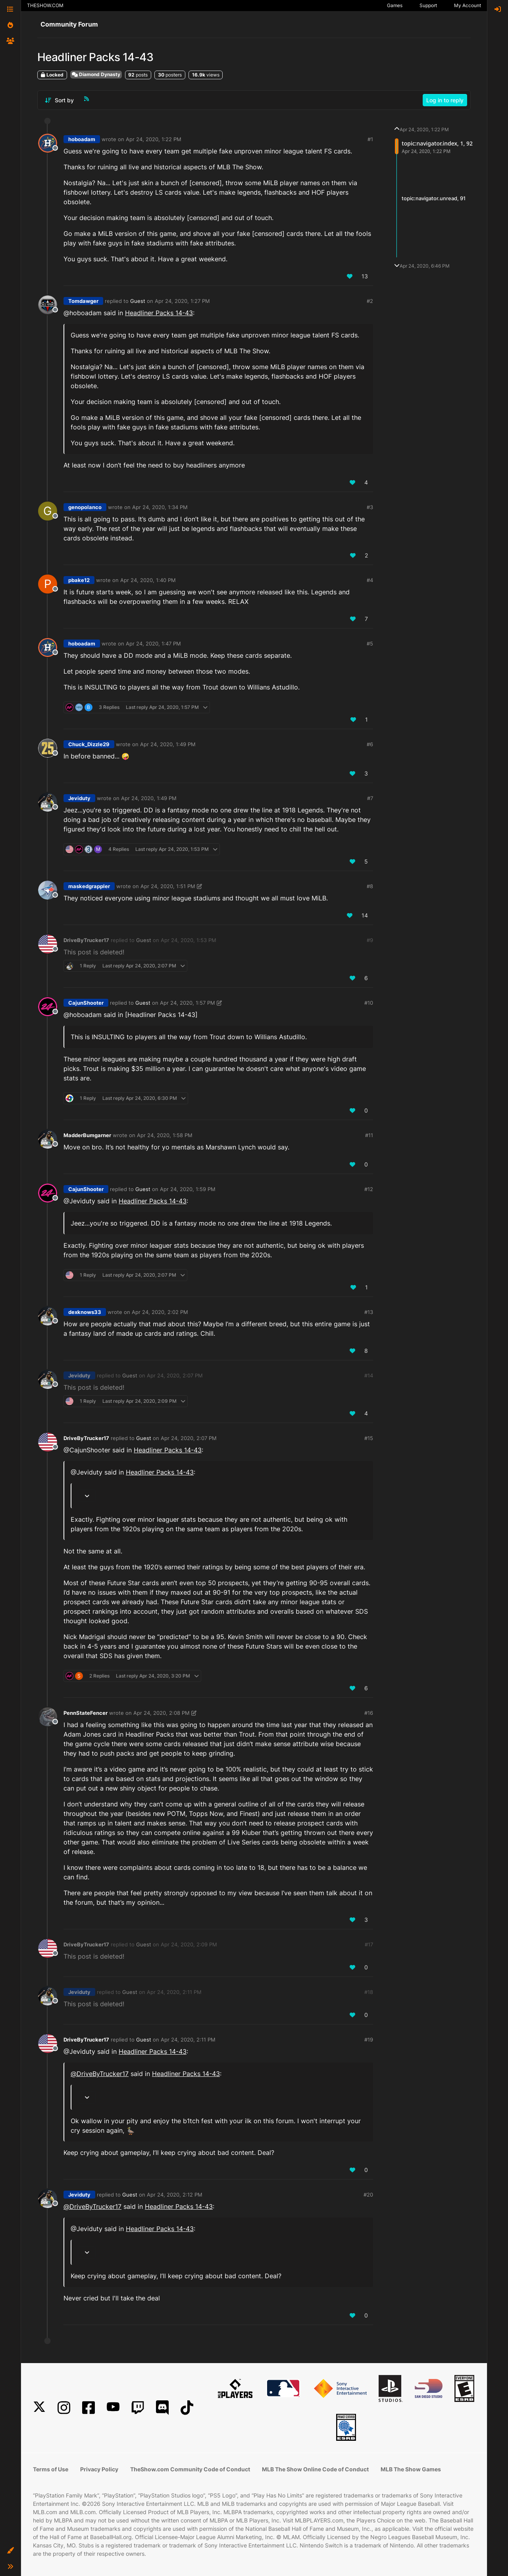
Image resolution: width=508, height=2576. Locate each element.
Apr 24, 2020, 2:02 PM (160, 1312)
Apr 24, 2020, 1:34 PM (160, 507)
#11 (369, 1135)
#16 (368, 1713)
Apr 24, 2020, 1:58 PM (164, 1135)
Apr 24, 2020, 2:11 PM (174, 1992)
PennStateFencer (86, 1713)
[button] (10, 2550)
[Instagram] (64, 2407)
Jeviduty (79, 798)
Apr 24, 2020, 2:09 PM (189, 1944)
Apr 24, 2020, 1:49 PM (168, 744)
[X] (39, 2407)
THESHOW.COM (45, 5)
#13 (368, 1312)
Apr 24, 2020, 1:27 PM (182, 301)
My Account (467, 5)
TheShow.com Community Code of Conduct (190, 2469)
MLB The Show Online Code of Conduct (315, 2469)
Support (428, 5)
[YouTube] (113, 2407)
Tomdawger (83, 301)
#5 (370, 643)
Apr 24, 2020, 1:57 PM (187, 1003)
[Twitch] (137, 2407)
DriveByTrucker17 (86, 940)
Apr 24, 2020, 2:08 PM (161, 1713)
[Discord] (162, 2407)
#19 (368, 2039)
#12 (368, 1189)
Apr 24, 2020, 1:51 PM (167, 886)
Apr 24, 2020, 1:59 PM (188, 1189)
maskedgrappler (89, 886)
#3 (370, 507)
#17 (369, 1944)
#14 (368, 1375)
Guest (137, 301)
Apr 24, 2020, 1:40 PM (148, 580)
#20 (368, 2194)
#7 (370, 798)
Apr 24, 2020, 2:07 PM (175, 1375)
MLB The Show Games (411, 2469)
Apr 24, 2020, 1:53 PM (188, 940)
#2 (370, 301)
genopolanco (85, 507)
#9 (370, 940)
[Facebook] (88, 2407)
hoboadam (81, 139)
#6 (370, 744)
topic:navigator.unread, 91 (434, 198)
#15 (368, 1438)
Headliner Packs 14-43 (159, 313)
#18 (368, 1992)
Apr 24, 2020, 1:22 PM (153, 139)
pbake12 (79, 580)
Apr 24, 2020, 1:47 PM (153, 643)
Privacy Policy (99, 2469)
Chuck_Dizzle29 (89, 744)
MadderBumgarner (87, 1135)
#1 (370, 139)
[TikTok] (187, 2407)
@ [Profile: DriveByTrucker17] (100, 2074)
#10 (368, 1003)
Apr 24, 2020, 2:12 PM (174, 2194)
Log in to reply (445, 100)
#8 (370, 886)
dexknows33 (84, 1312)
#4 (370, 580)
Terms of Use (50, 2469)
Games (394, 5)
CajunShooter (86, 1003)
